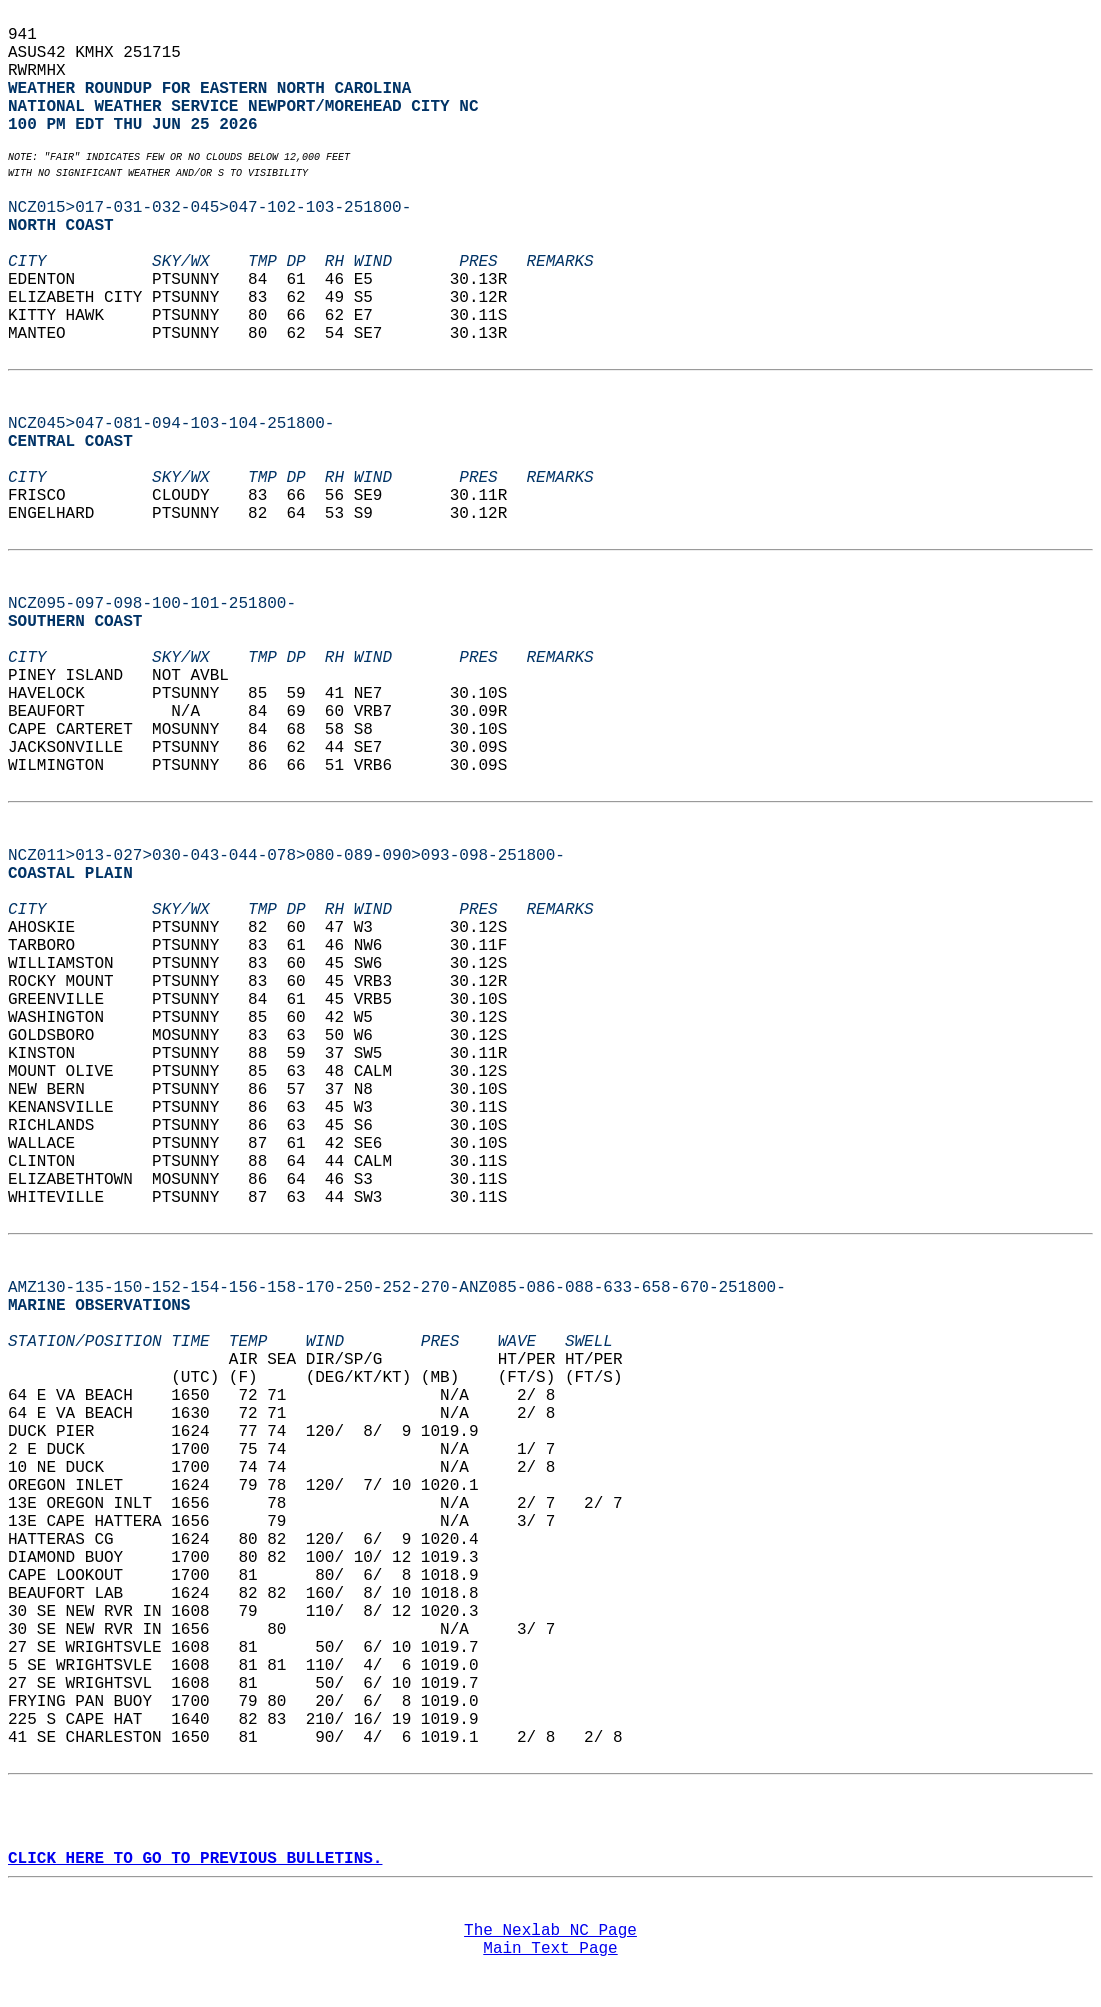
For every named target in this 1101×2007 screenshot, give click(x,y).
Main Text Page (550, 1949)
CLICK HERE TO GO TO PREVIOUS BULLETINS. (195, 1859)
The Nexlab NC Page (550, 1931)
